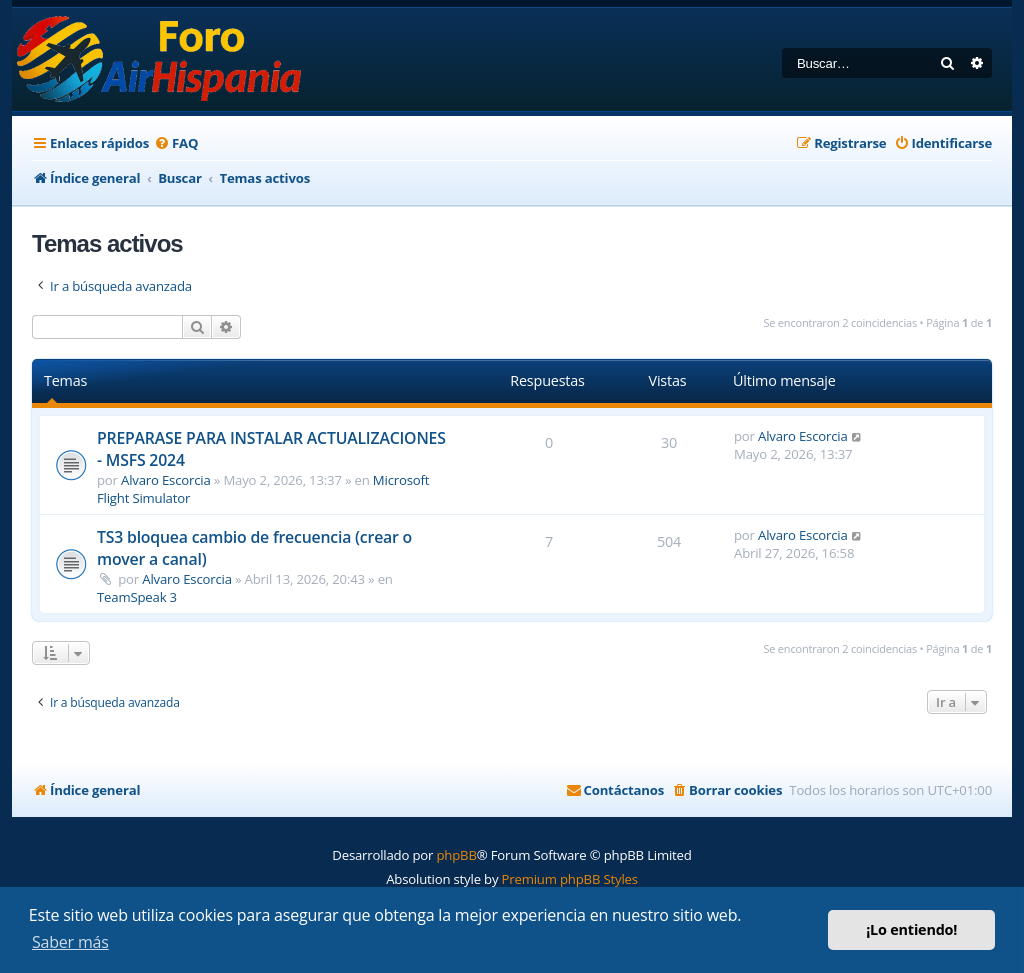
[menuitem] (176, 143)
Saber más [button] (70, 942)
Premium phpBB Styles (570, 879)
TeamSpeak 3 (137, 597)
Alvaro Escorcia (166, 480)
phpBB (456, 855)
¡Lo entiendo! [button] (911, 929)
